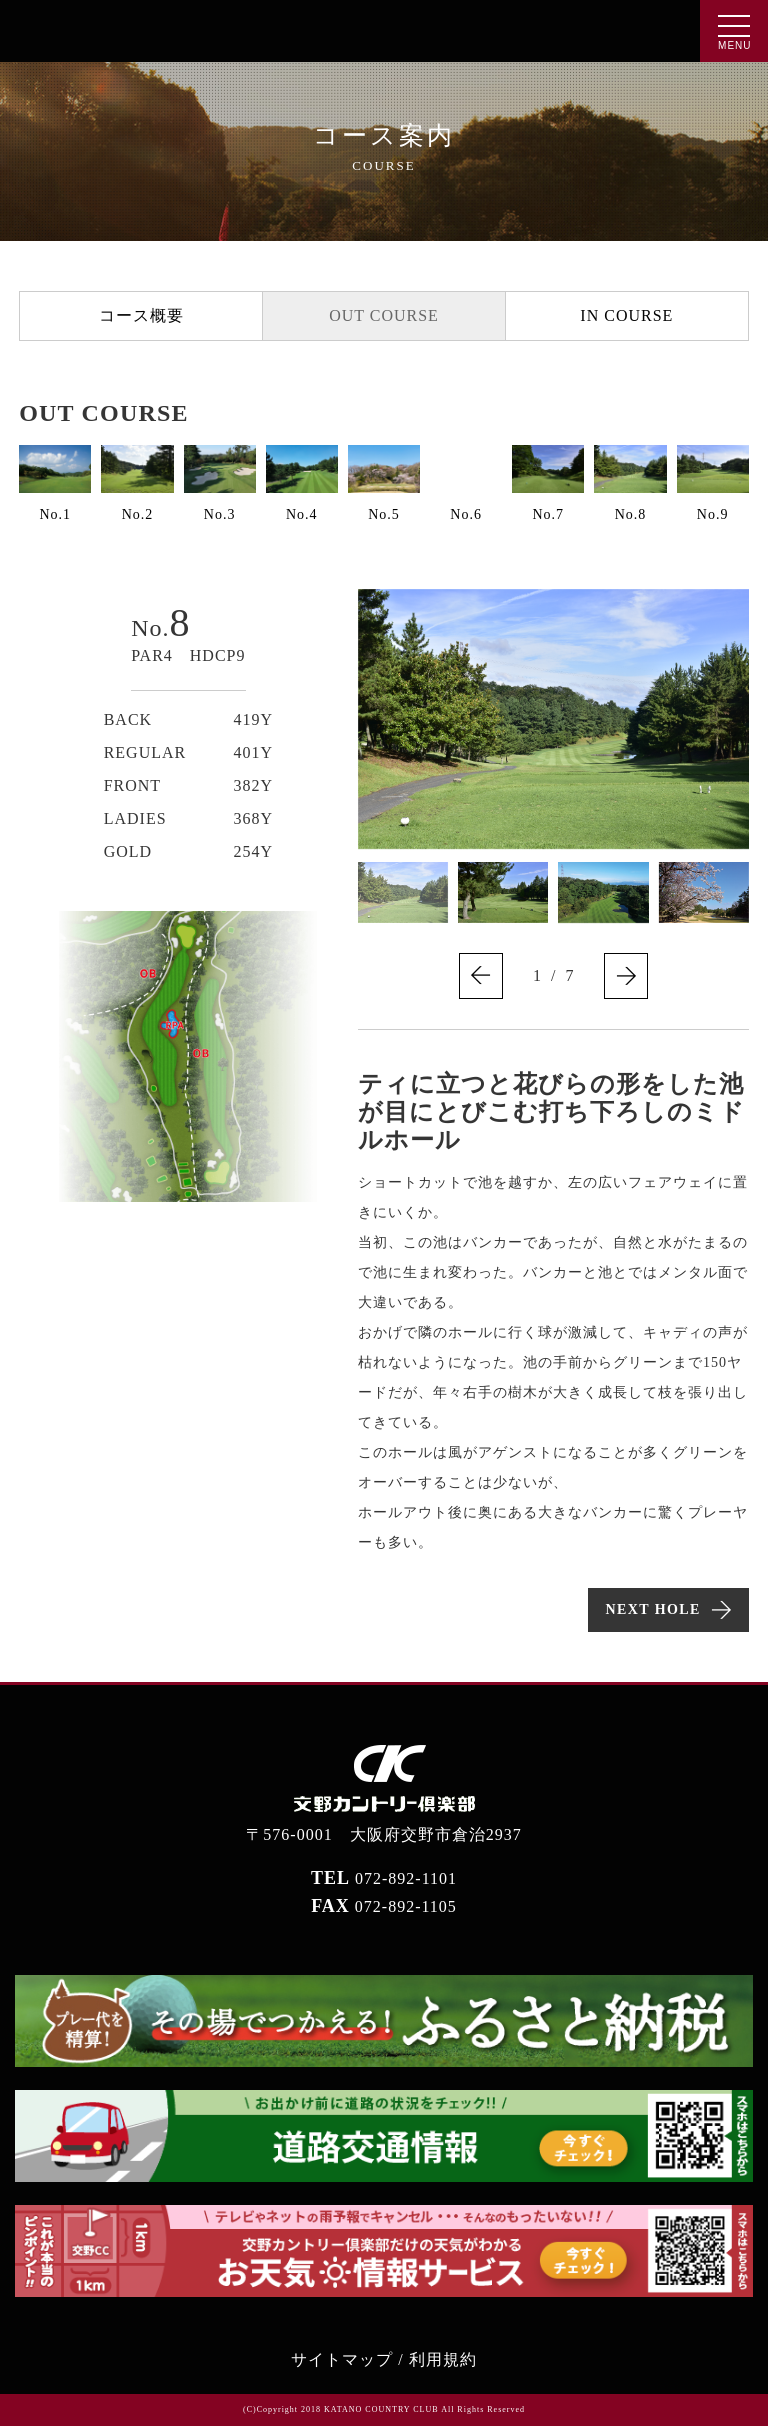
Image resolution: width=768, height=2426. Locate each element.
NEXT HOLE (653, 1609)
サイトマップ (342, 2359)
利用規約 (443, 2359)
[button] (481, 976)
